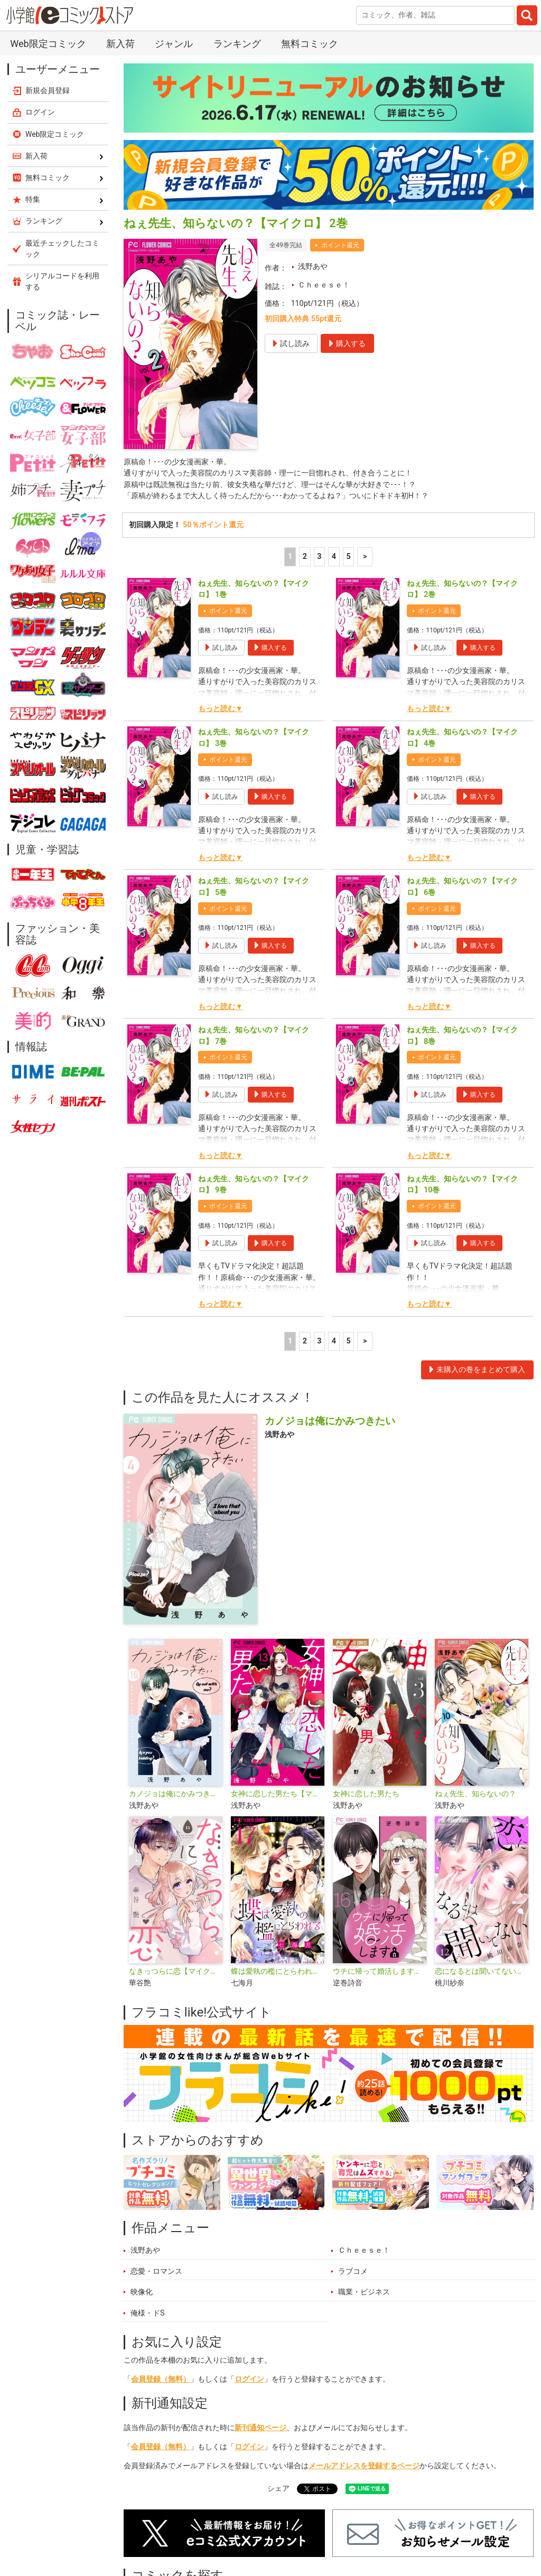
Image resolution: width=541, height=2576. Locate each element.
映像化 (141, 2293)
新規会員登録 (47, 90)
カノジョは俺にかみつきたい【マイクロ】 (175, 1794)
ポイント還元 (340, 245)
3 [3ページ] (319, 557)
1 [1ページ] (290, 557)
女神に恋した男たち (366, 1794)
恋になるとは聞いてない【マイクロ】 (481, 1972)
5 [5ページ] (348, 557)
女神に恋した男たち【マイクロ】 (277, 1794)
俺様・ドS (147, 2313)
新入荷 (120, 43)
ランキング (237, 43)
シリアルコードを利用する (62, 281)
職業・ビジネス (364, 2293)
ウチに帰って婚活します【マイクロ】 (379, 1972)
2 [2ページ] (305, 557)
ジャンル (174, 43)
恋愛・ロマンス (156, 2272)
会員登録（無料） (160, 2380)
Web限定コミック (48, 43)
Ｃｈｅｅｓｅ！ (324, 285)
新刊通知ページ (260, 2428)
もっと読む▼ (220, 709)
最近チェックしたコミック (62, 248)
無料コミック (309, 43)
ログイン (249, 2380)
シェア (278, 2489)
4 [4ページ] (334, 557)
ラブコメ (353, 2272)
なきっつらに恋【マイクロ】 (175, 1972)
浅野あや (313, 266)
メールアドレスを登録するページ (364, 2466)
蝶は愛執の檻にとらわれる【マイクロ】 (277, 1972)
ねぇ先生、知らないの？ (475, 1794)
